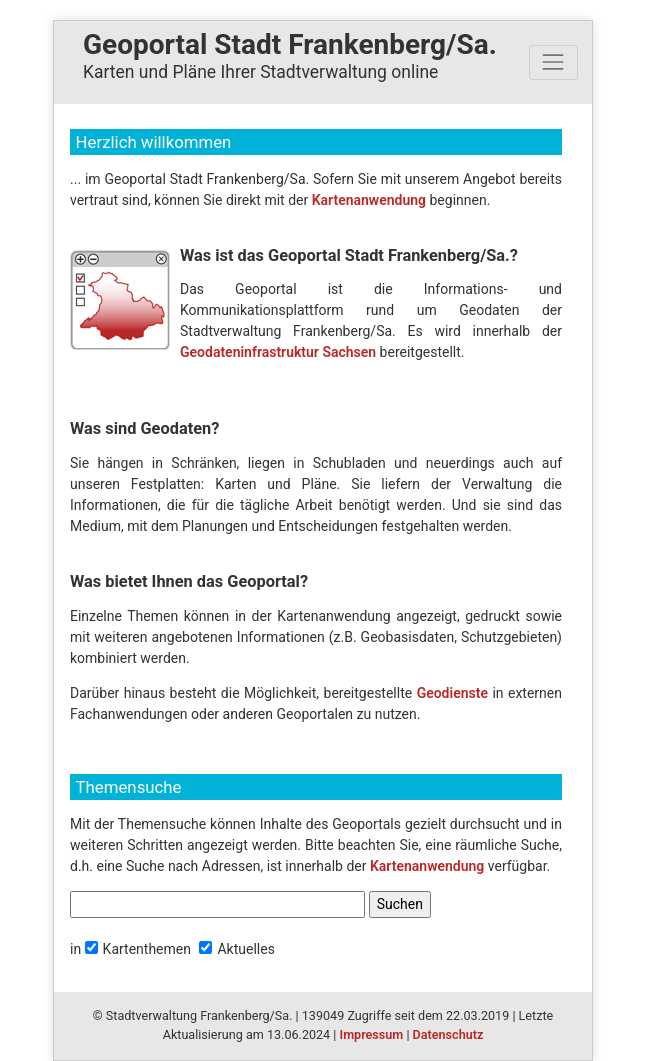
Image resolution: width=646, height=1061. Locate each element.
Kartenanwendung (369, 200)
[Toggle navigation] (553, 62)
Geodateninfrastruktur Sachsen (278, 352)
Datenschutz (448, 1034)
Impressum (372, 1034)
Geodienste (452, 693)
